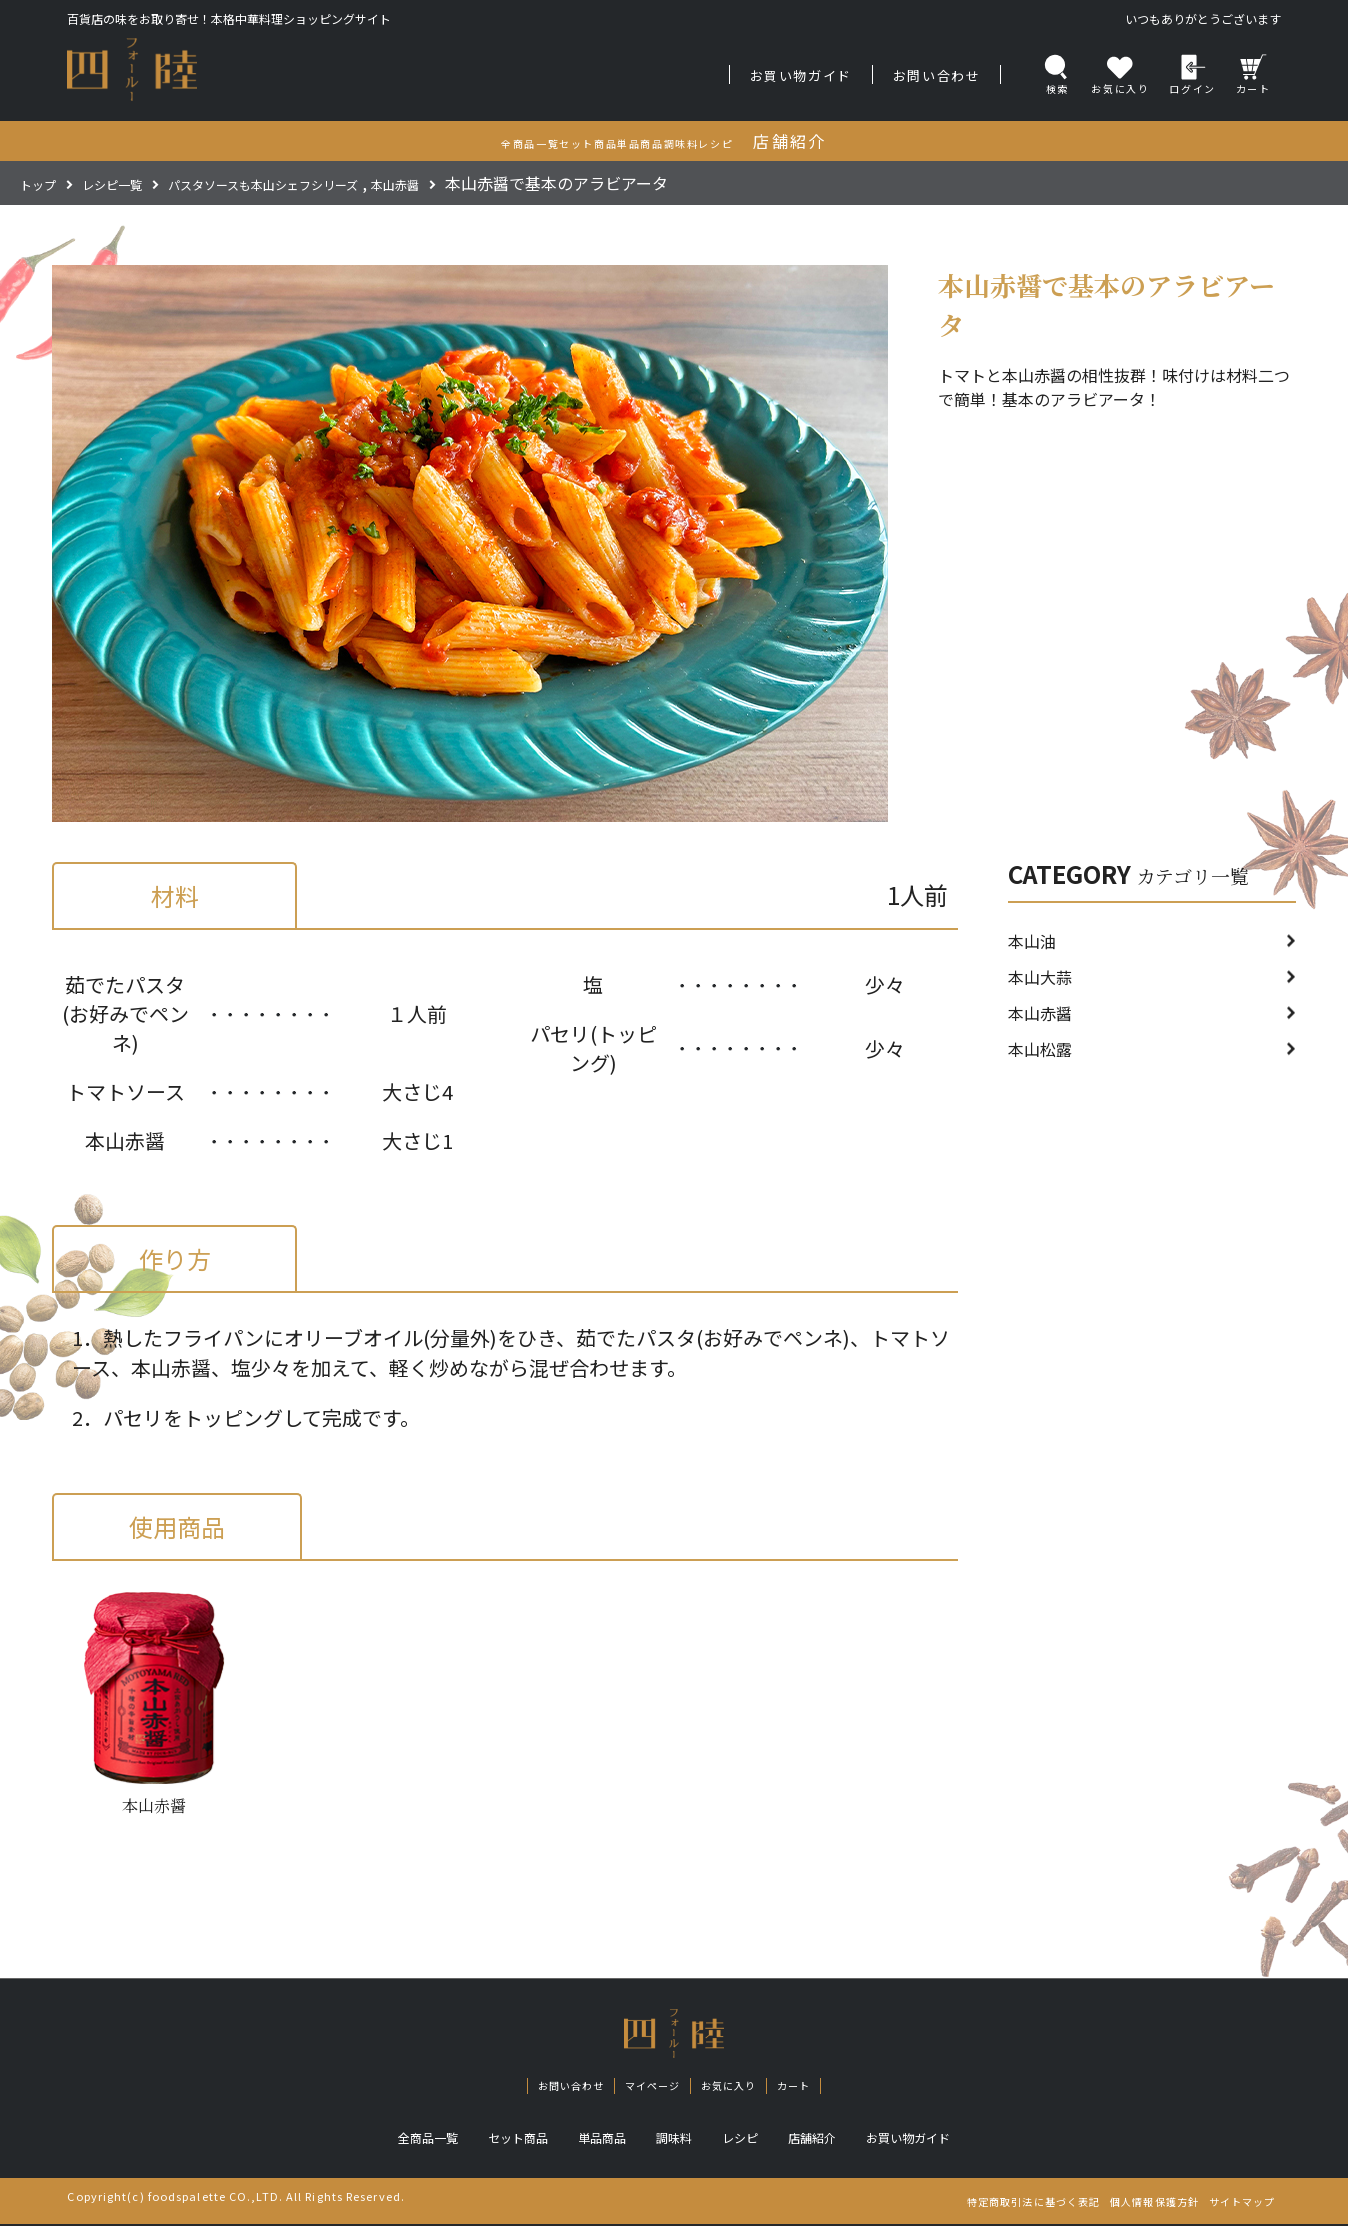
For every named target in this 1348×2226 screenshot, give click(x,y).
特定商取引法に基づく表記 (963, 2203)
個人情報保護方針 (1114, 2203)
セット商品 (502, 2139)
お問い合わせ (937, 75)
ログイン (1192, 74)
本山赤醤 (499, 183)
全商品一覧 (402, 2139)
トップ (44, 183)
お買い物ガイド (801, 75)
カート (1253, 74)
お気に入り (740, 2086)
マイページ (647, 2086)
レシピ (746, 2139)
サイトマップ (1229, 2203)
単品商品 (595, 2139)
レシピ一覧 (134, 183)
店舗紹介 (825, 2139)
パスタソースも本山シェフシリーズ (327, 183)
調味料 (674, 2139)
